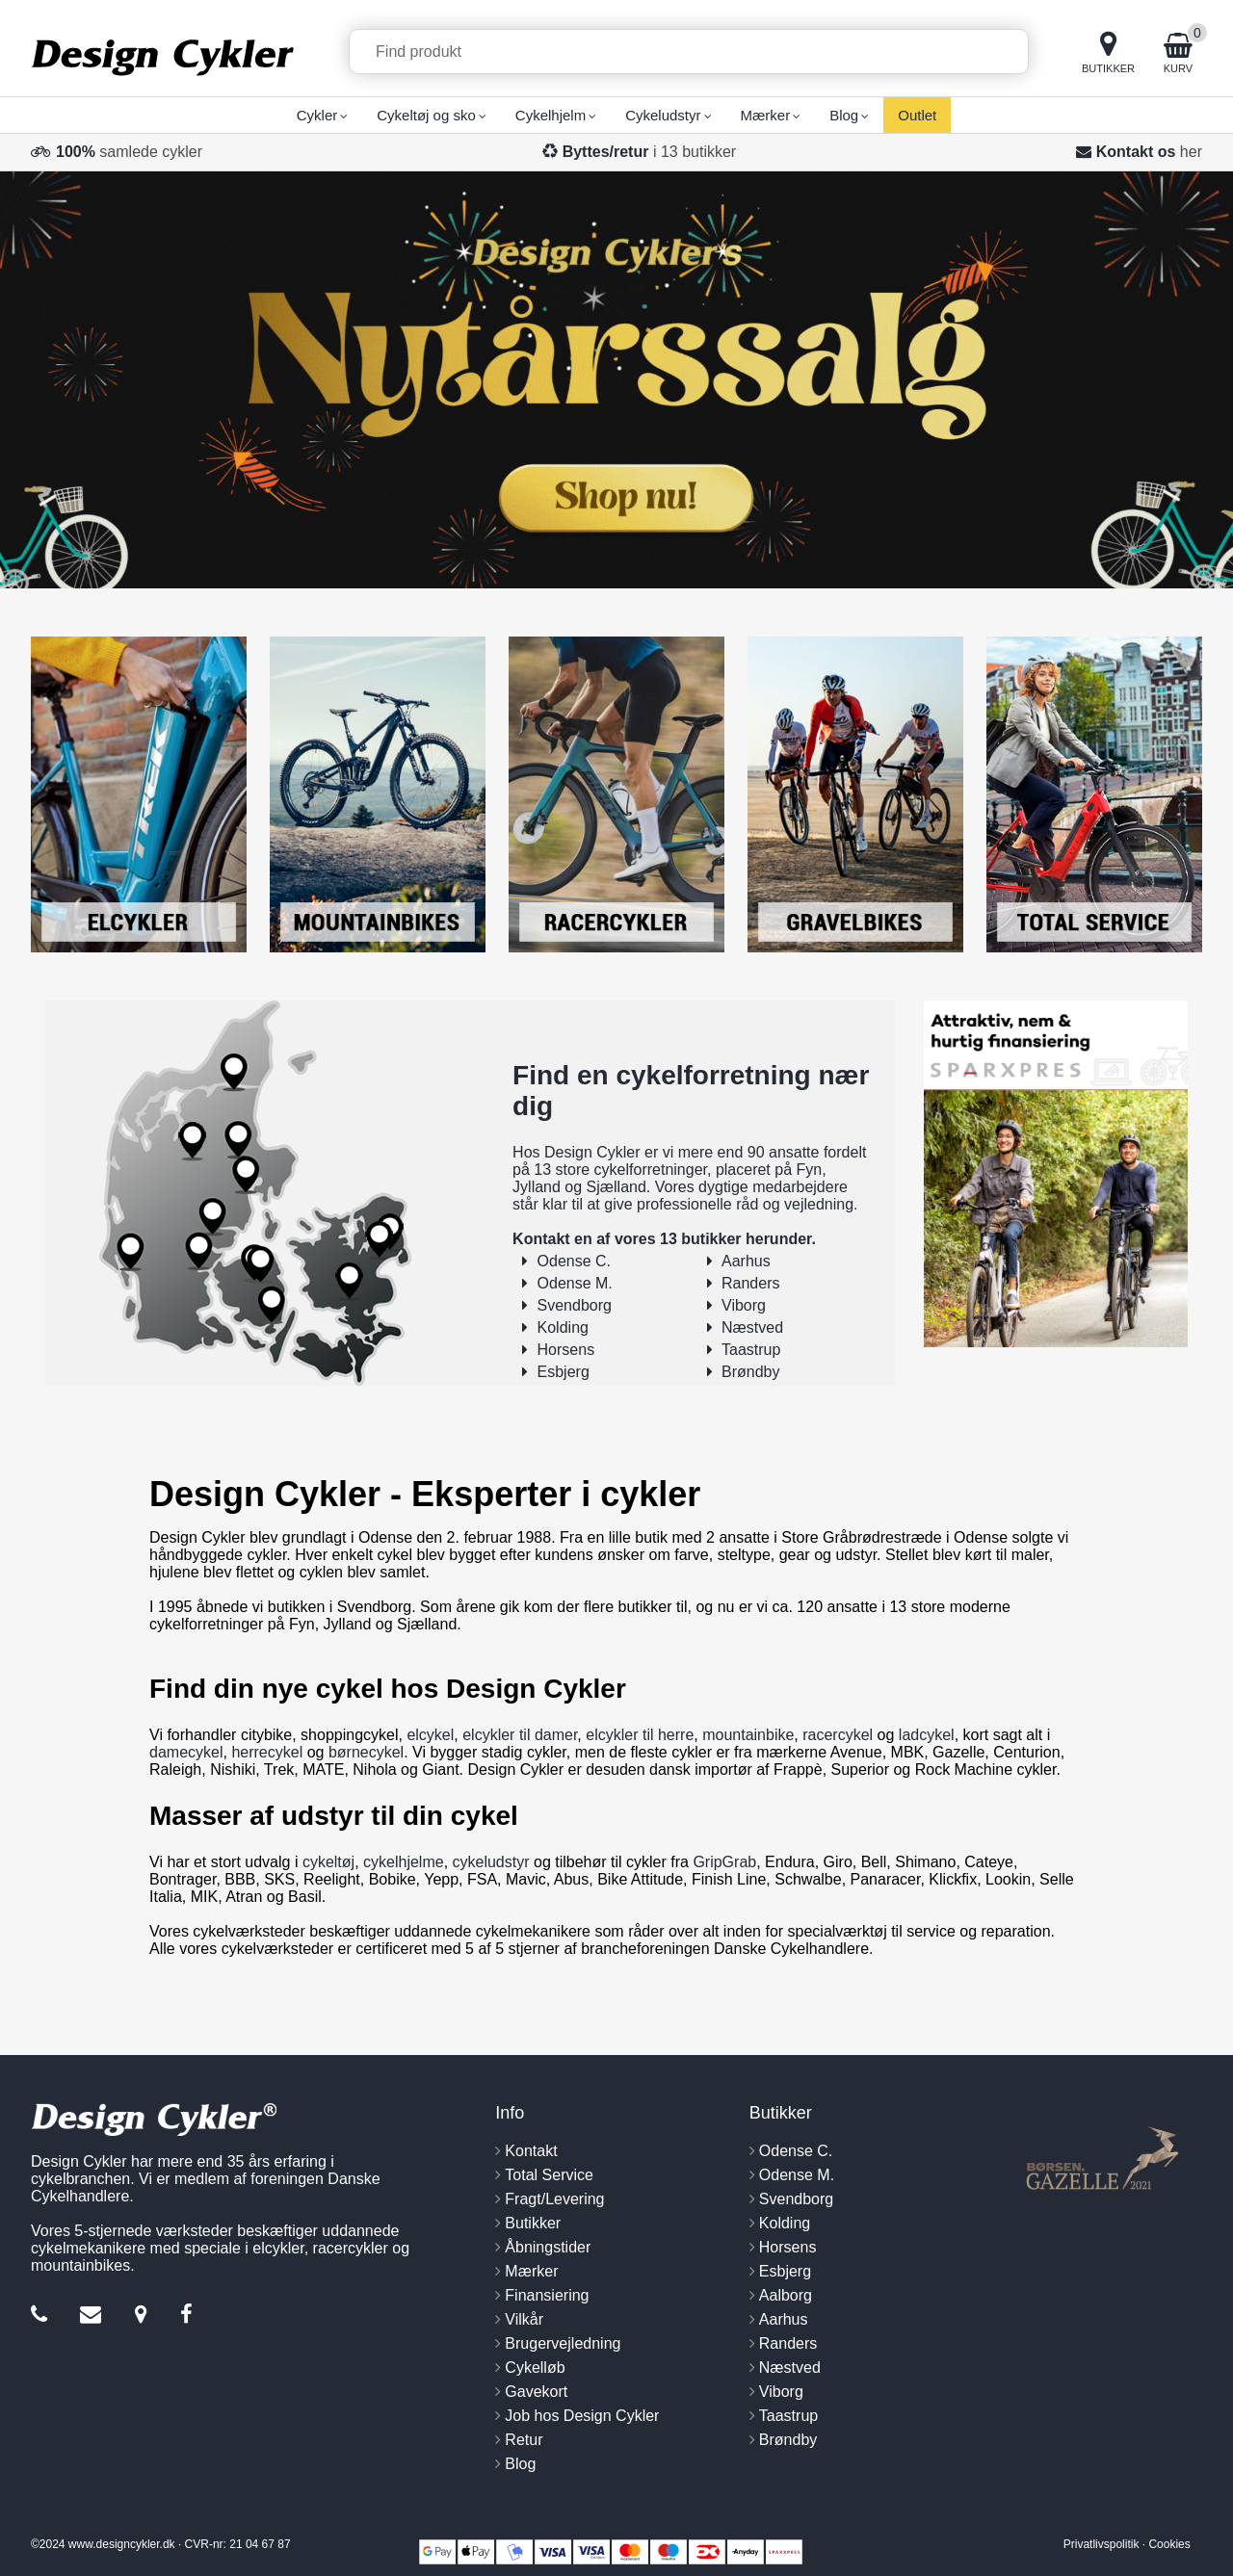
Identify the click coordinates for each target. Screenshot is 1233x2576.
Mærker (531, 2271)
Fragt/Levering (554, 2199)
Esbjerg (564, 1372)
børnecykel (366, 1752)
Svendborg (575, 1305)
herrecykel (266, 1752)
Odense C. (574, 1261)
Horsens (566, 1349)
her (1191, 151)
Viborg (743, 1305)
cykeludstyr (491, 1862)
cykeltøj (328, 1862)
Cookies (1169, 2544)
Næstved (752, 1327)
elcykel (430, 1735)
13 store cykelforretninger (620, 1169)
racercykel (837, 1735)
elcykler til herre (640, 1735)
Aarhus (746, 1261)
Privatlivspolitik (1101, 2544)
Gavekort (536, 2391)
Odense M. (575, 1283)
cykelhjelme (403, 1862)
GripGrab (724, 1862)
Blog (520, 2464)
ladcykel (927, 1735)
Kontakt (531, 2151)
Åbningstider (547, 2247)
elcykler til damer (519, 1735)
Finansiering (547, 2295)
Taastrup (750, 1349)
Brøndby (750, 1372)
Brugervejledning (562, 2343)
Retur (523, 2440)
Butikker (533, 2223)
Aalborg (785, 2295)
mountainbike (748, 1735)
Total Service (549, 2175)
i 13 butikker (650, 151)
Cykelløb (534, 2367)
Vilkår (524, 2319)
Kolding (563, 1327)
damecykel (186, 1752)
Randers (750, 1283)
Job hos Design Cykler (582, 2415)
